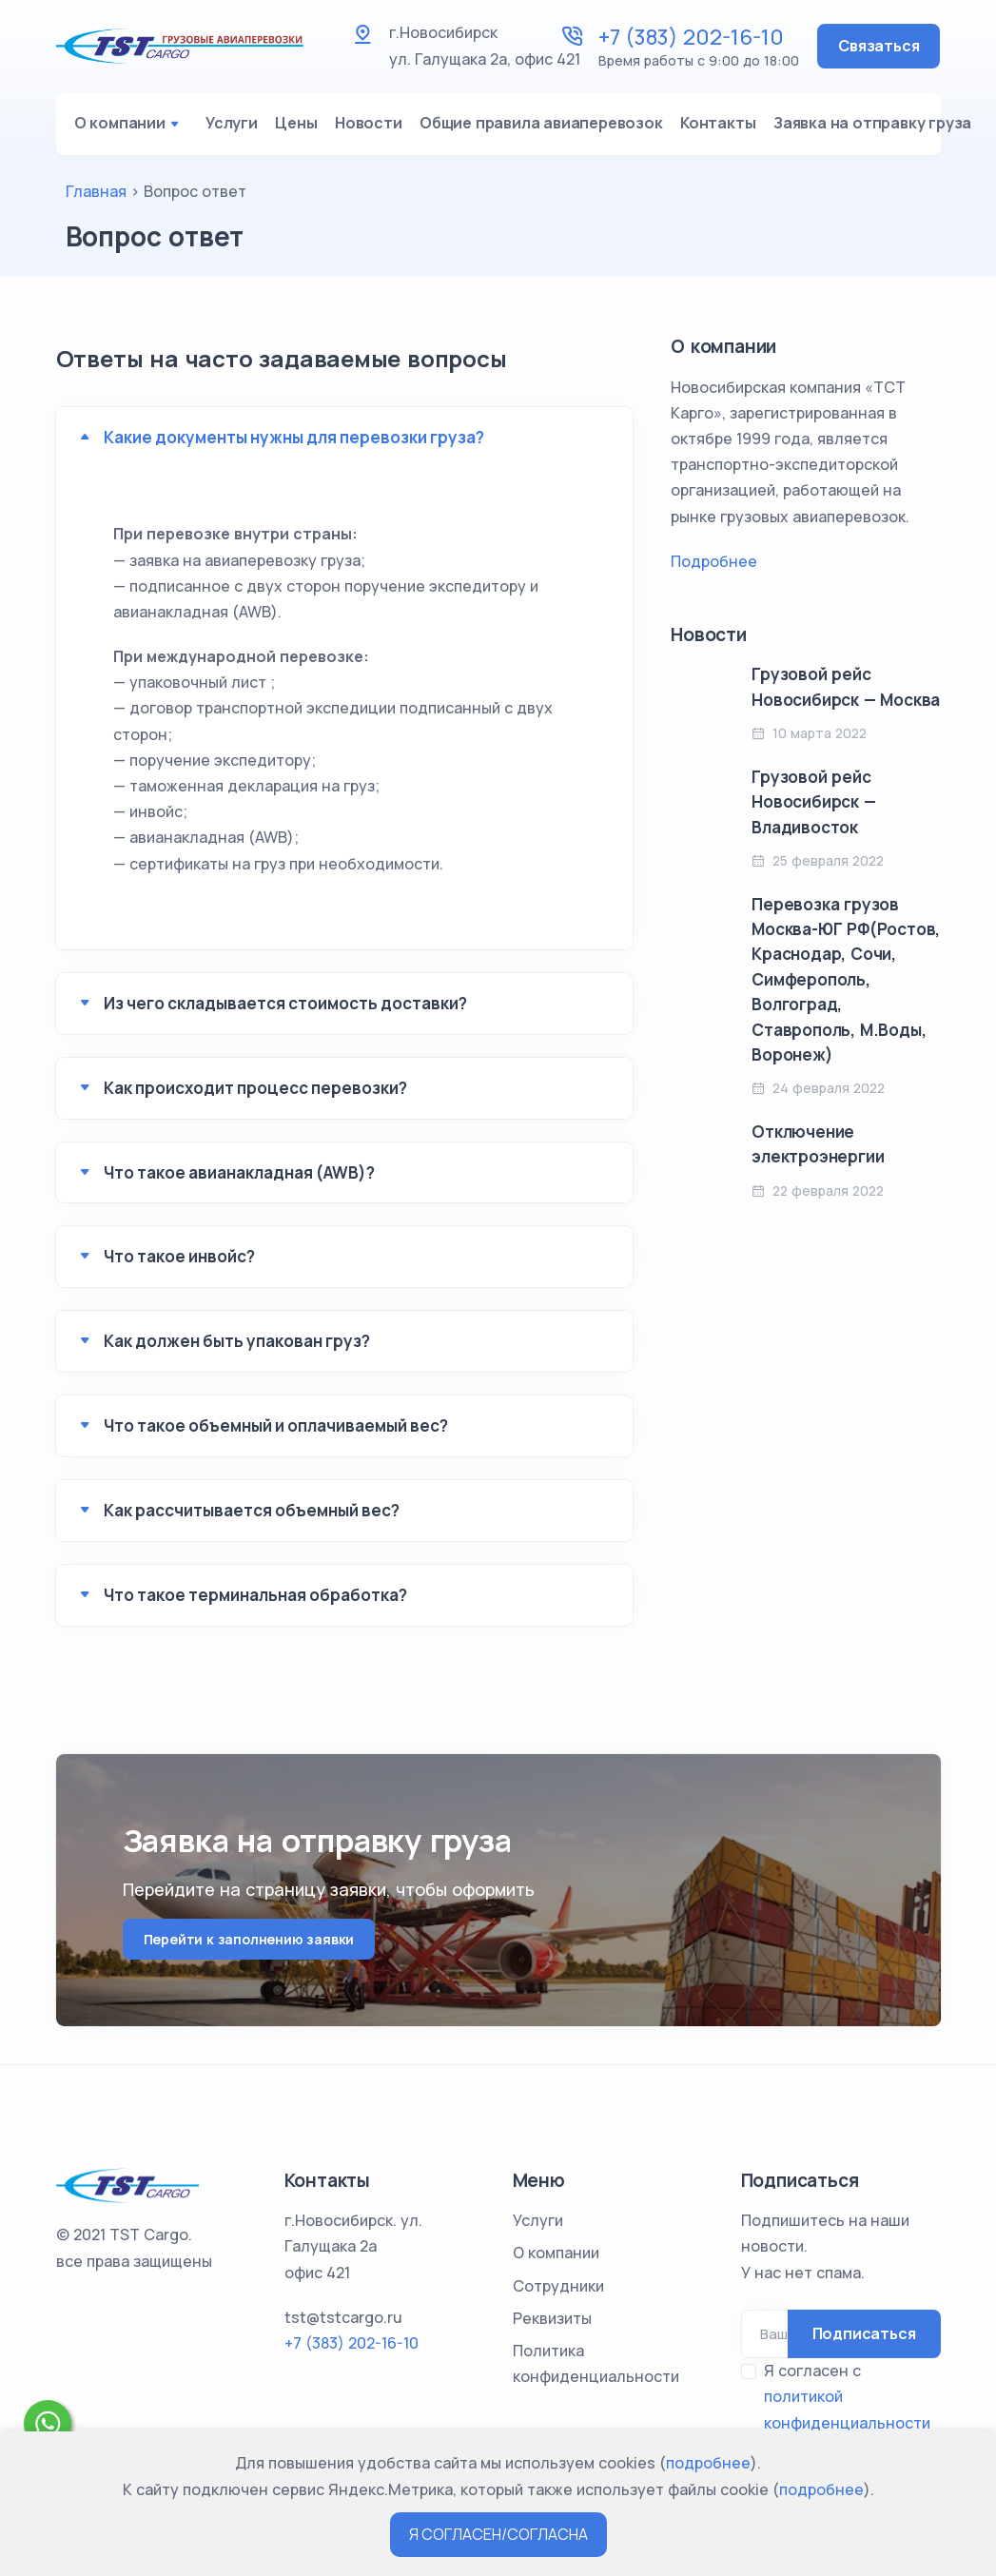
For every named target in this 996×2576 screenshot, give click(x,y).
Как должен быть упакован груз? (237, 1348)
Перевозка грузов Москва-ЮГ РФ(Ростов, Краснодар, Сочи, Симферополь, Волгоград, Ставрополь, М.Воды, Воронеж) (846, 987)
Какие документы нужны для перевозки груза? (294, 445)
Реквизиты (552, 2318)
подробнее (708, 2462)
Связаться (878, 45)
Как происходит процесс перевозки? (255, 1095)
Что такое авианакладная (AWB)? (239, 1179)
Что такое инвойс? (179, 1264)
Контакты (736, 126)
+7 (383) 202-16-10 (691, 37)
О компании (129, 126)
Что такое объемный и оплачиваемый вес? (276, 1433)
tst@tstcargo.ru (343, 2317)
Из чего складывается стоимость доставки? (285, 1011)
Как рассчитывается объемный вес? (252, 1518)
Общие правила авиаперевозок (554, 126)
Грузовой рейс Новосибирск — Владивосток (813, 809)
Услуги (229, 126)
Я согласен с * (847, 2410)
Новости (376, 126)
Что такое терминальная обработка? (255, 1602)
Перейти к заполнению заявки (249, 1946)
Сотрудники (558, 2285)
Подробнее (714, 568)
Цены (299, 126)
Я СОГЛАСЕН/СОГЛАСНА (498, 2534)
